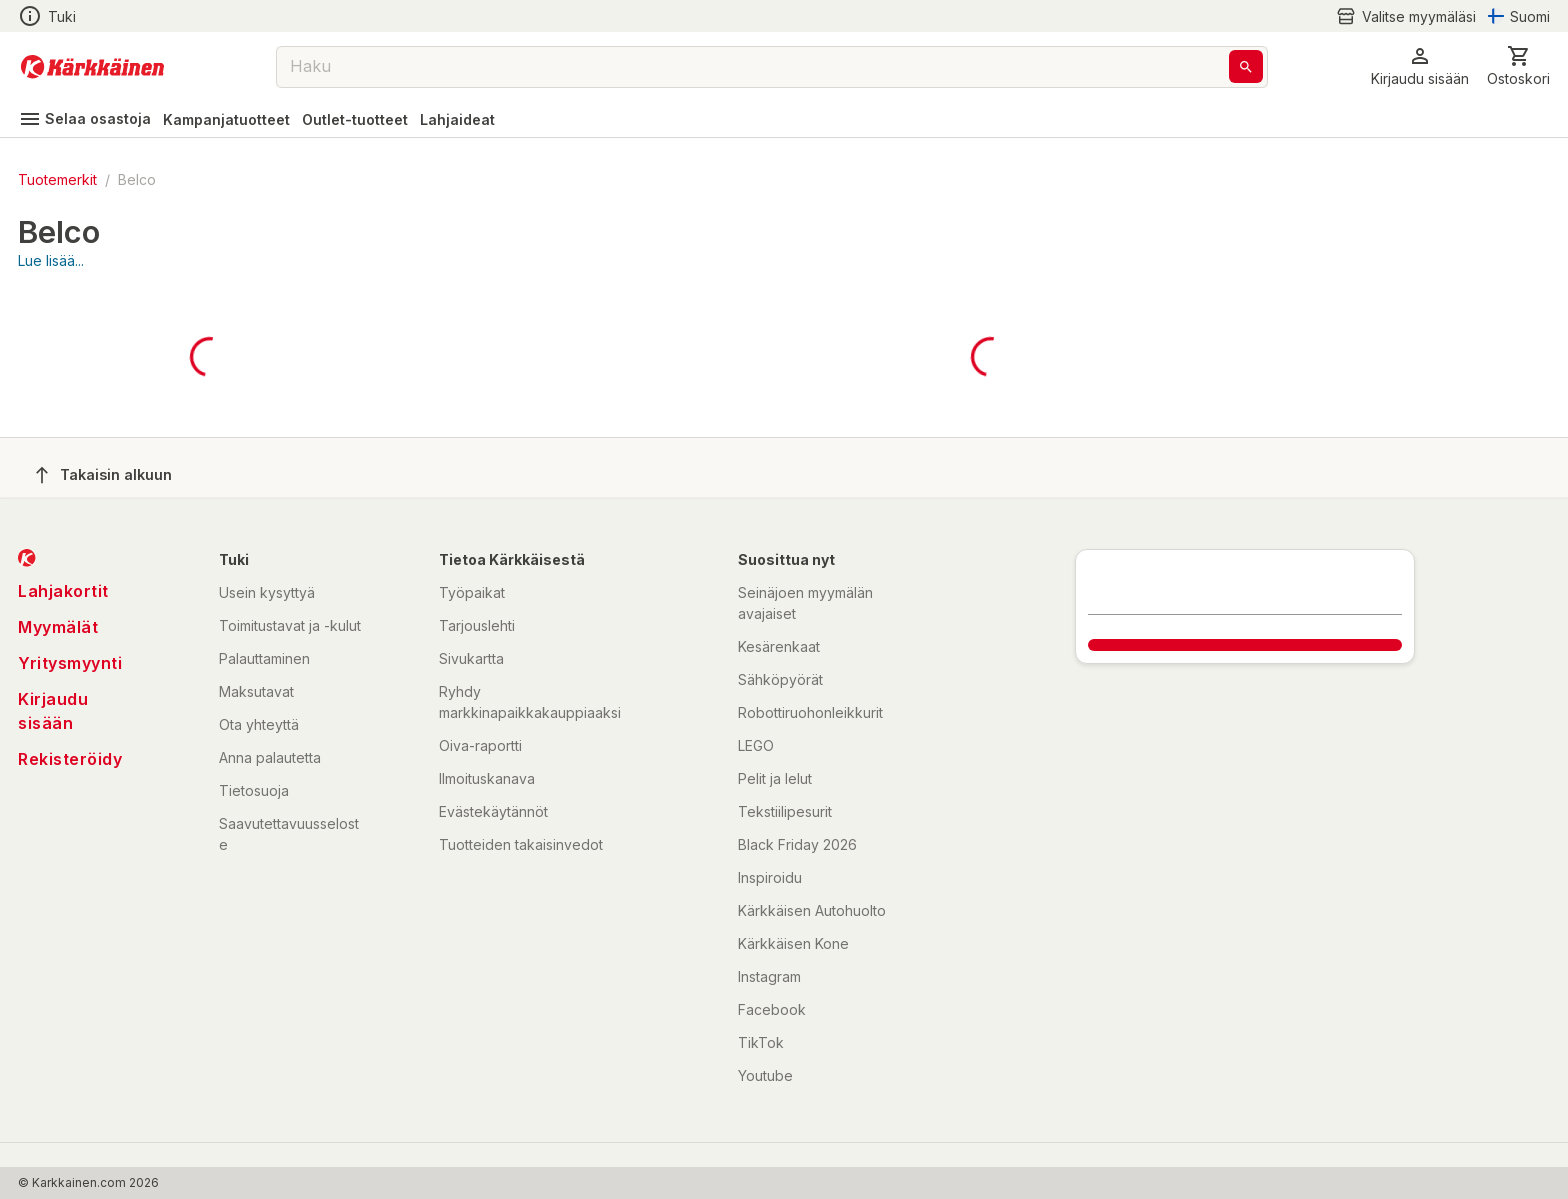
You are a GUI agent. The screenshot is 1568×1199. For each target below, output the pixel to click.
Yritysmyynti (70, 663)
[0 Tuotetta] (1518, 66)
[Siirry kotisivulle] (92, 67)
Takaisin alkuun (104, 475)
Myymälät (58, 627)
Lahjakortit (63, 591)
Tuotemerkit (57, 179)
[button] (1420, 66)
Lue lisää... (51, 260)
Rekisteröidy (70, 759)
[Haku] (1246, 66)
